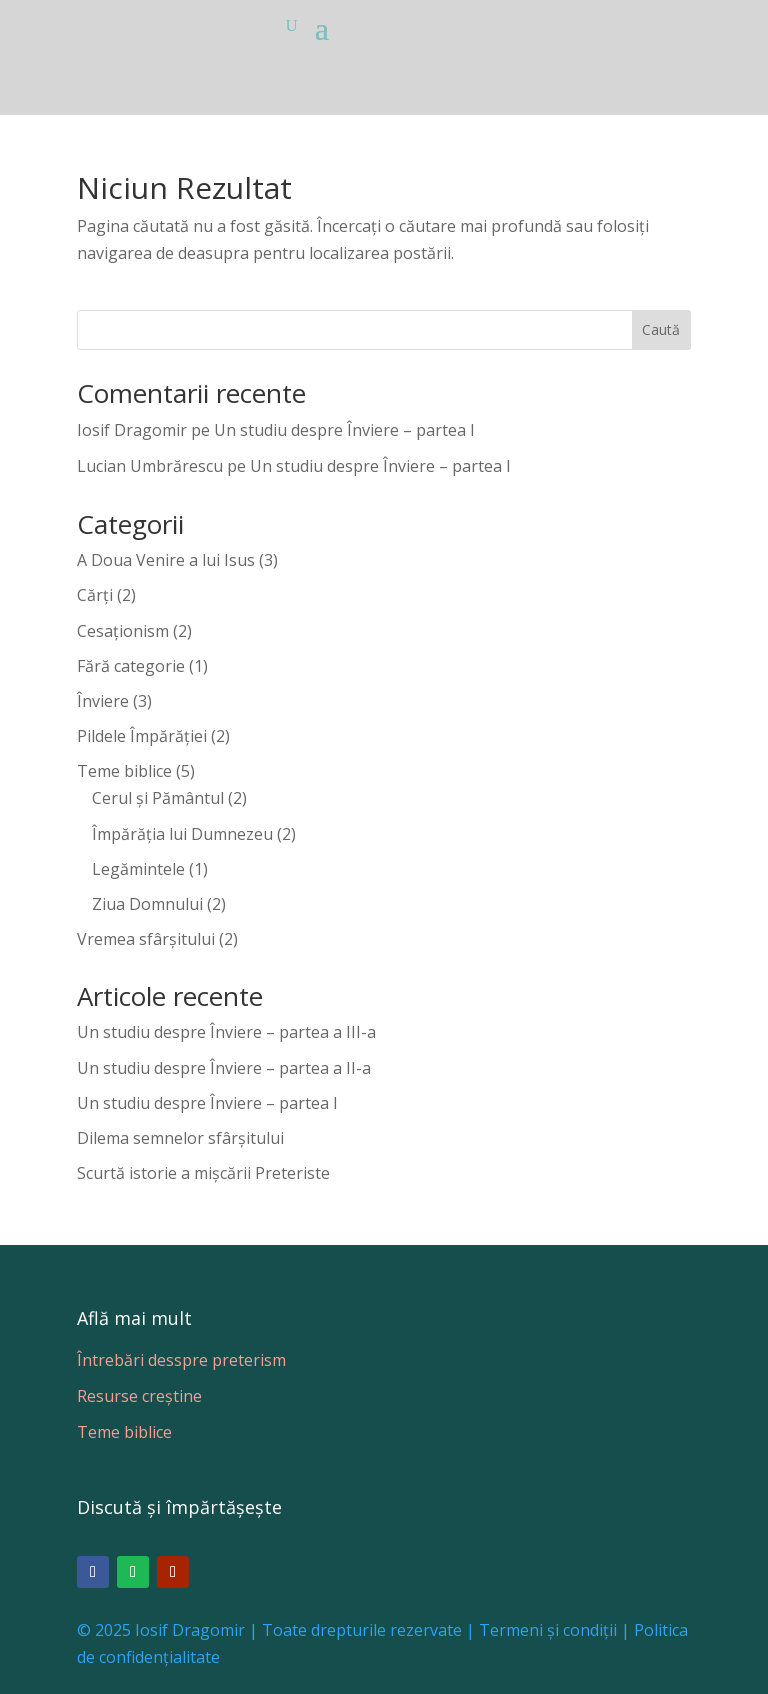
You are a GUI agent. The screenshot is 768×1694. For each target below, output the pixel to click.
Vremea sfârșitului (146, 939)
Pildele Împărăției (142, 736)
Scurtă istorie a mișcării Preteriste (203, 1173)
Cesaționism (123, 631)
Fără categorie (131, 666)
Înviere (103, 701)
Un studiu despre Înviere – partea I (344, 430)
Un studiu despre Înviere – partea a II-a (224, 1068)
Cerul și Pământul (158, 798)
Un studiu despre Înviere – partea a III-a (226, 1032)
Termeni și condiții (548, 1630)
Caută (661, 329)
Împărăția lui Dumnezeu (182, 834)
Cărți (95, 595)
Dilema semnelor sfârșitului (180, 1138)
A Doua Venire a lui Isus (166, 560)
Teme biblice (124, 771)
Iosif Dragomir (132, 430)
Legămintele (138, 869)
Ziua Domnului (147, 904)
